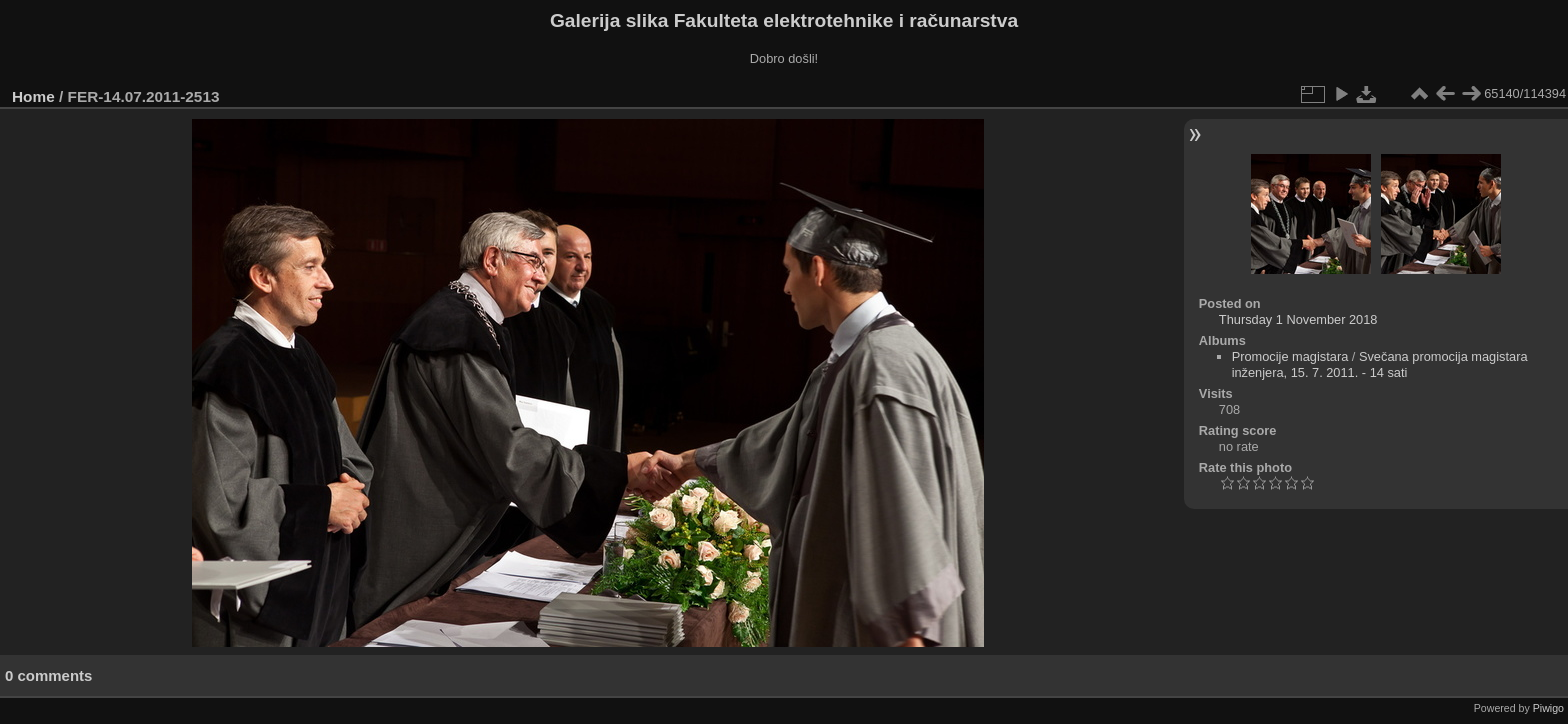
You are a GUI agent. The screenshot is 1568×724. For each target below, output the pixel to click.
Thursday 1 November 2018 (1298, 319)
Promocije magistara (1290, 356)
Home (33, 96)
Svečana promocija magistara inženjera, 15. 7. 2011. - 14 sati (1380, 364)
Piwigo (1548, 708)
